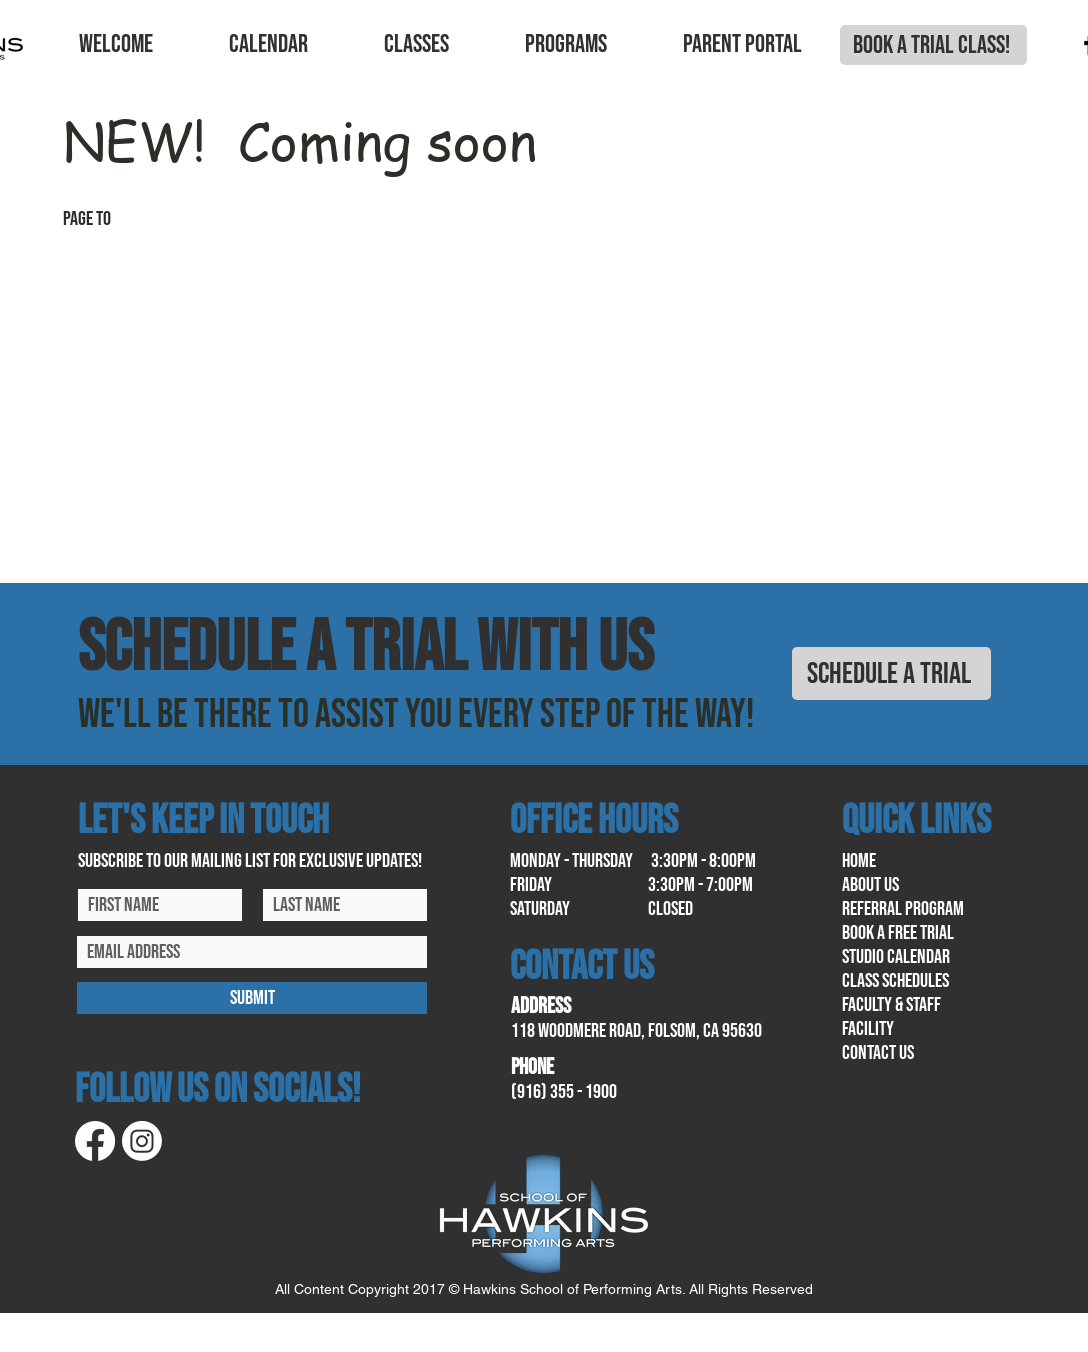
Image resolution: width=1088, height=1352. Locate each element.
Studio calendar (896, 957)
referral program (903, 909)
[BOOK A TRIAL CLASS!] (933, 45)
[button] (116, 45)
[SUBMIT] (252, 998)
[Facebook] (95, 1141)
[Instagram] (142, 1141)
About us (870, 885)
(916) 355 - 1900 (564, 1092)
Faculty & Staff (891, 1005)
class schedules (895, 981)
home (859, 861)
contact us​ (878, 1053)
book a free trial (898, 933)
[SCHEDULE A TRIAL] (891, 673)
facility (868, 1029)
